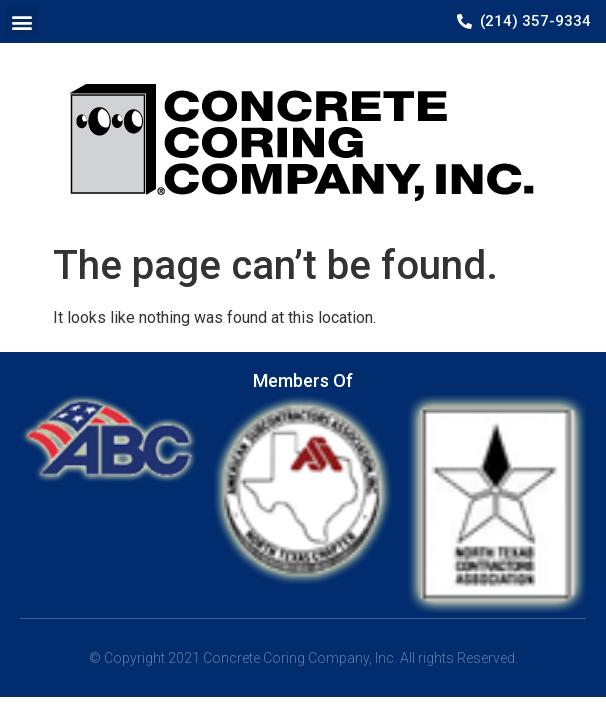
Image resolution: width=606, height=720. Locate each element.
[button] (21, 21)
